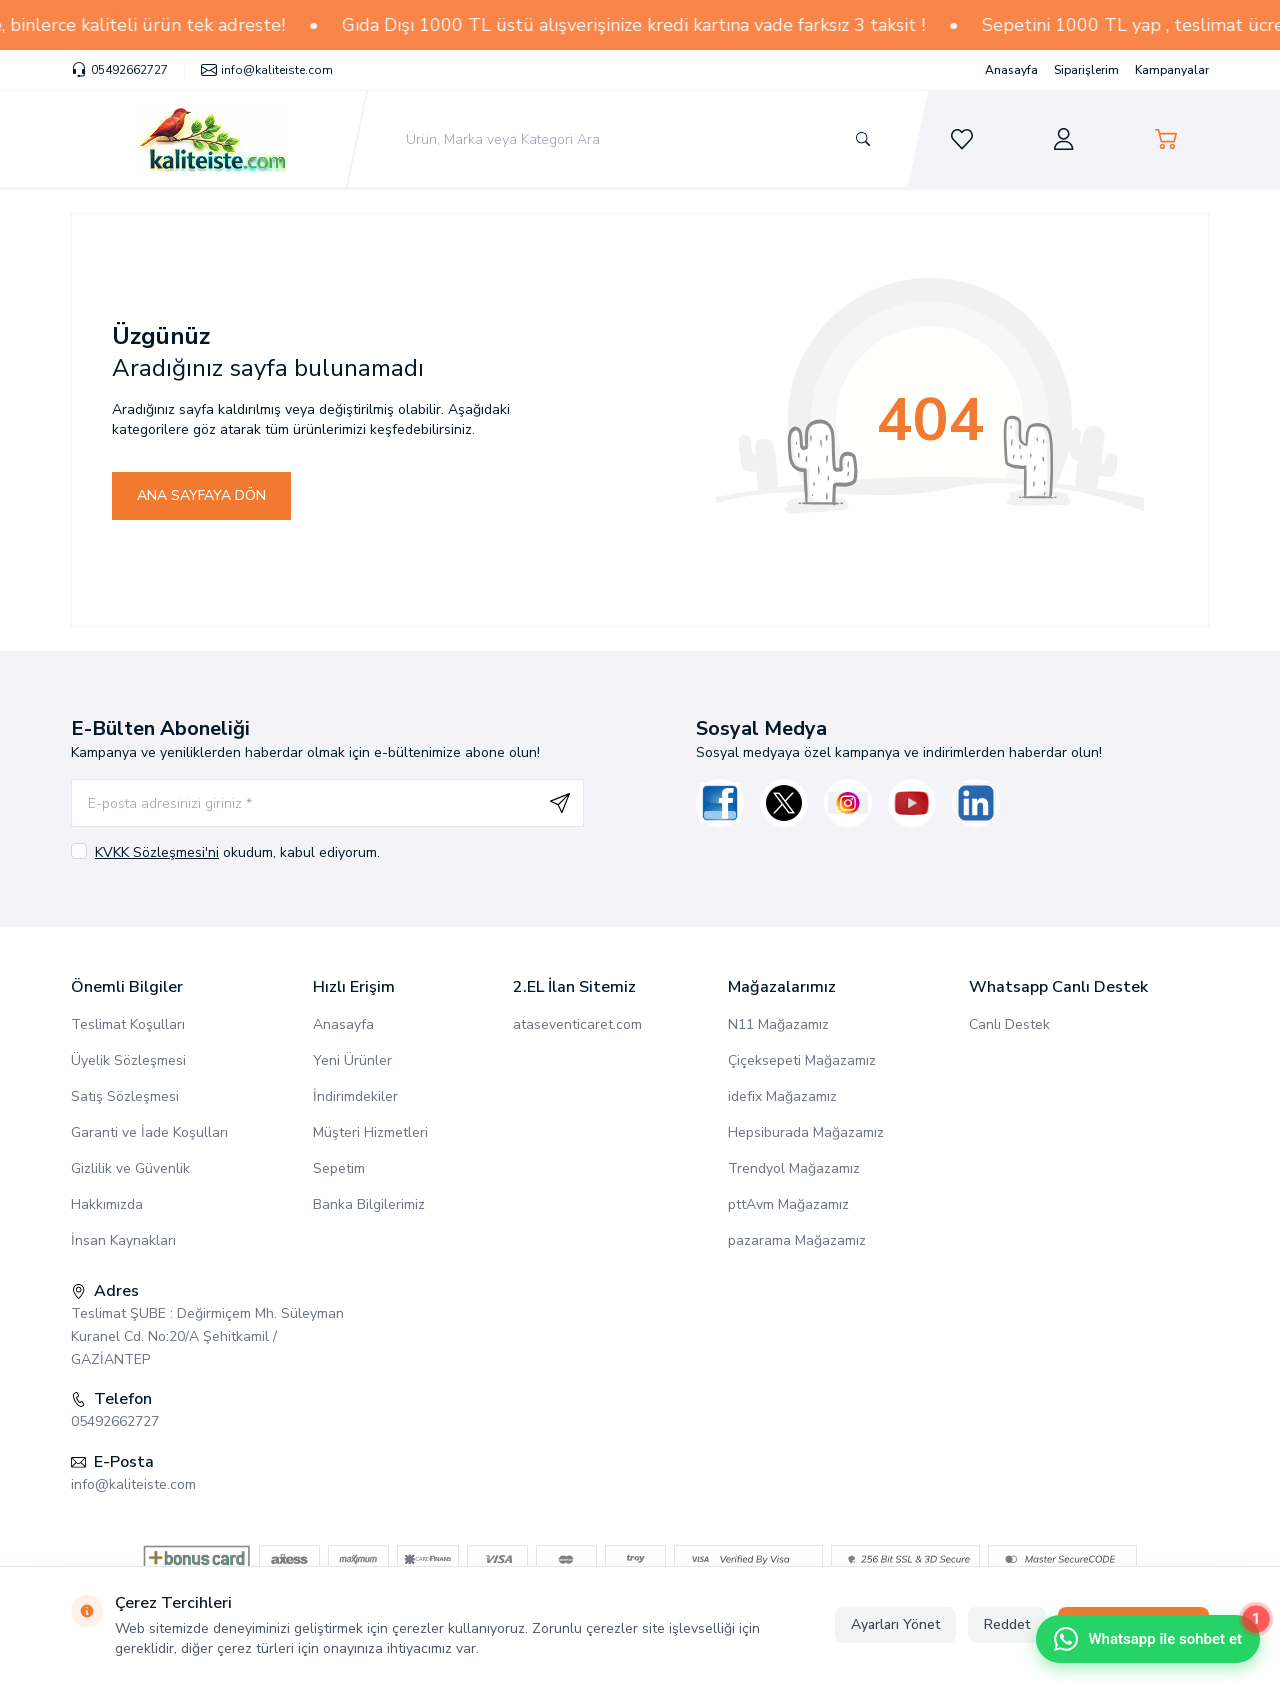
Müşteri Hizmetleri (370, 1132)
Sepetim (339, 1168)
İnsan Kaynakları (123, 1240)
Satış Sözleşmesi (125, 1096)
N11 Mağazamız (778, 1024)
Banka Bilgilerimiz (369, 1204)
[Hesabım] (1064, 139)
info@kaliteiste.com (133, 1484)
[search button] (862, 139)
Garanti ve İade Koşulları (149, 1132)
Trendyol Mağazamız (794, 1168)
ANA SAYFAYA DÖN (201, 495)
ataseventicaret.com (577, 1024)
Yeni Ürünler (352, 1060)
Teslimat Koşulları (128, 1024)
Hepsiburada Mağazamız (806, 1132)
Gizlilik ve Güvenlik (130, 1168)
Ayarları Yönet (895, 1624)
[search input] (638, 139)
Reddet (1007, 1624)
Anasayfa (1011, 70)
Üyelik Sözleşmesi (128, 1060)
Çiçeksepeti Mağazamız (802, 1060)
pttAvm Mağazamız (788, 1204)
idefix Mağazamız (782, 1096)
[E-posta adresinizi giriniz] (327, 803)
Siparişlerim (1086, 70)
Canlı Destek (1009, 1024)
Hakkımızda (107, 1204)
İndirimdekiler (355, 1096)
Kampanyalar (1172, 70)
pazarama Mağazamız (797, 1240)
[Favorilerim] (962, 139)
